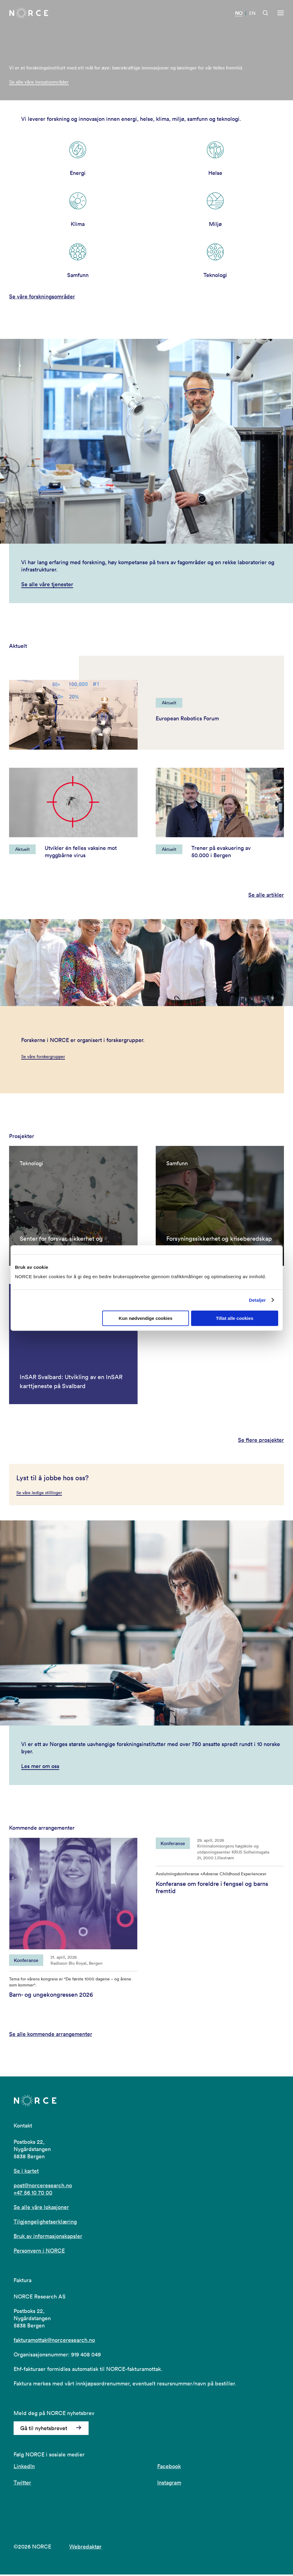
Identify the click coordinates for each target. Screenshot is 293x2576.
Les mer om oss (40, 1767)
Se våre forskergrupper (43, 1056)
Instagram (169, 2484)
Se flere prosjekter (261, 1441)
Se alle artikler (266, 895)
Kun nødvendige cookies (146, 1318)
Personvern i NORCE (39, 2252)
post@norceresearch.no (43, 2186)
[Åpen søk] (265, 13)
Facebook (169, 2467)
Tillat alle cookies (234, 1318)
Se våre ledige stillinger (39, 1494)
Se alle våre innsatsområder (39, 82)
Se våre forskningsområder (42, 296)
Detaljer (257, 1300)
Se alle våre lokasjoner (41, 2208)
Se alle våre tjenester (47, 584)
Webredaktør (85, 2548)
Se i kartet (26, 2172)
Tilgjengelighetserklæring (45, 2223)
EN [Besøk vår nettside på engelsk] (252, 13)
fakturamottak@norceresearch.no (54, 2341)
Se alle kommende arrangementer (50, 2035)
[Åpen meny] (280, 13)
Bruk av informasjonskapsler (48, 2237)
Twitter (22, 2484)
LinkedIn (24, 2467)
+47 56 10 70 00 (33, 2194)
